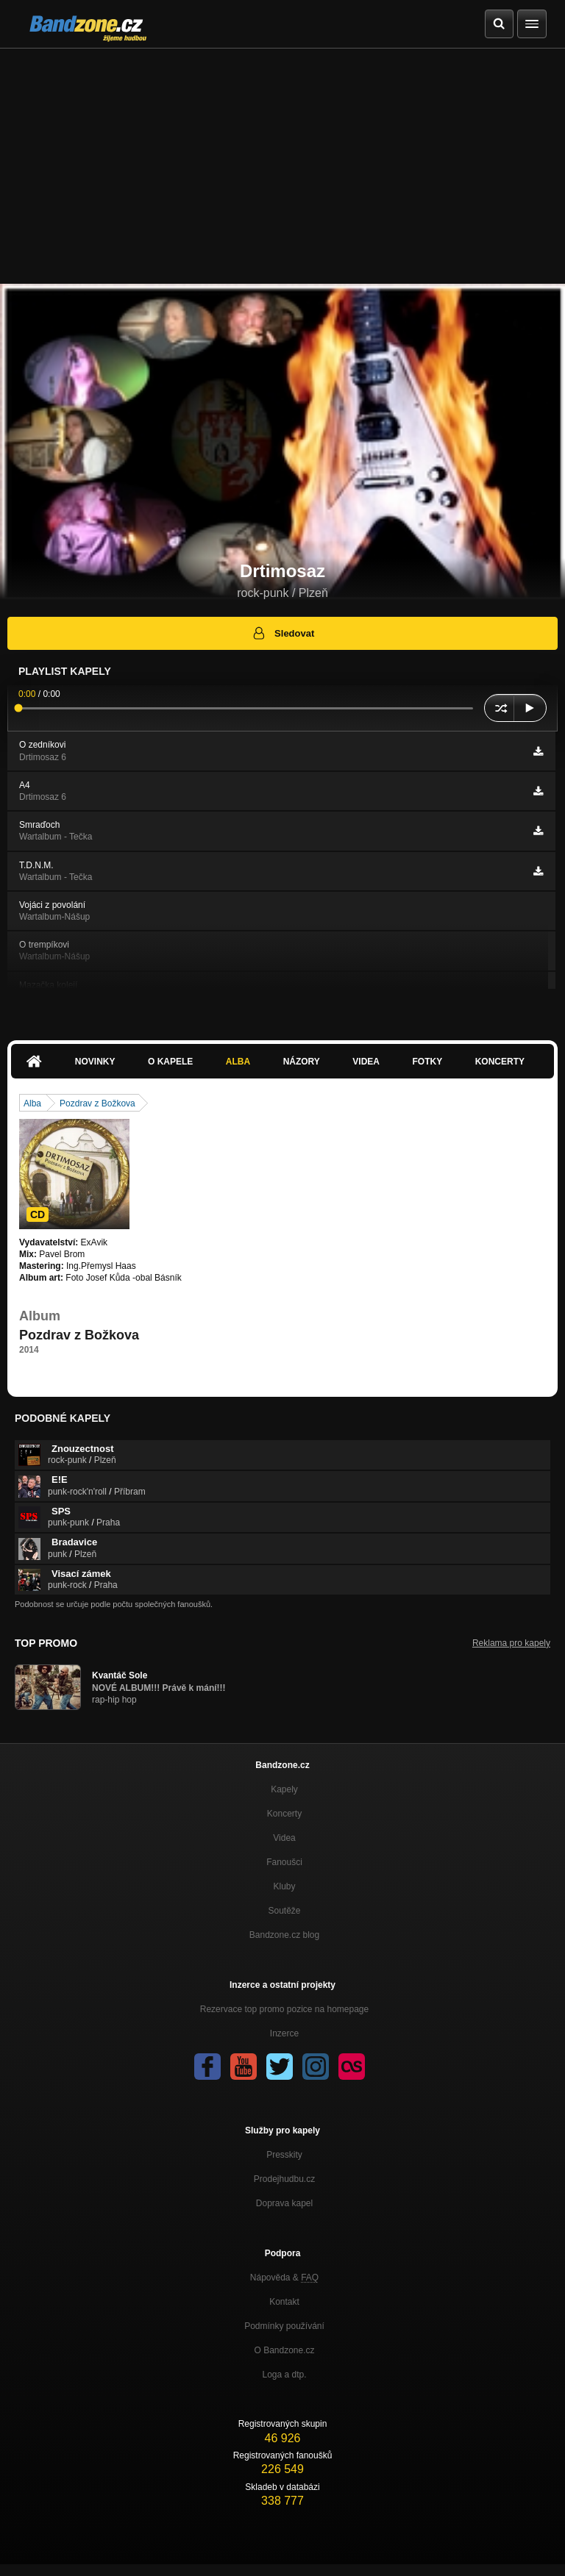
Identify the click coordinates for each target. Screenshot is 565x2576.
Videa (366, 1061)
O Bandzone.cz (284, 2350)
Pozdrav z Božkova (97, 1103)
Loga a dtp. (284, 2374)
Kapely (284, 1789)
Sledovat (283, 633)
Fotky (427, 1061)
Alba (238, 1061)
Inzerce (284, 2033)
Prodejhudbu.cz (284, 2179)
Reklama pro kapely (511, 1643)
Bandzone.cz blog (284, 1935)
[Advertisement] (282, 159)
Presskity (284, 2155)
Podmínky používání (284, 2326)
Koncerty (500, 1061)
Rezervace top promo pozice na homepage (284, 2009)
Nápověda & (284, 2277)
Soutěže (284, 1911)
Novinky (95, 1061)
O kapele (170, 1061)
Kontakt (284, 2302)
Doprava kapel (284, 2203)
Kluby (284, 1886)
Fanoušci (284, 1862)
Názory (301, 1061)
